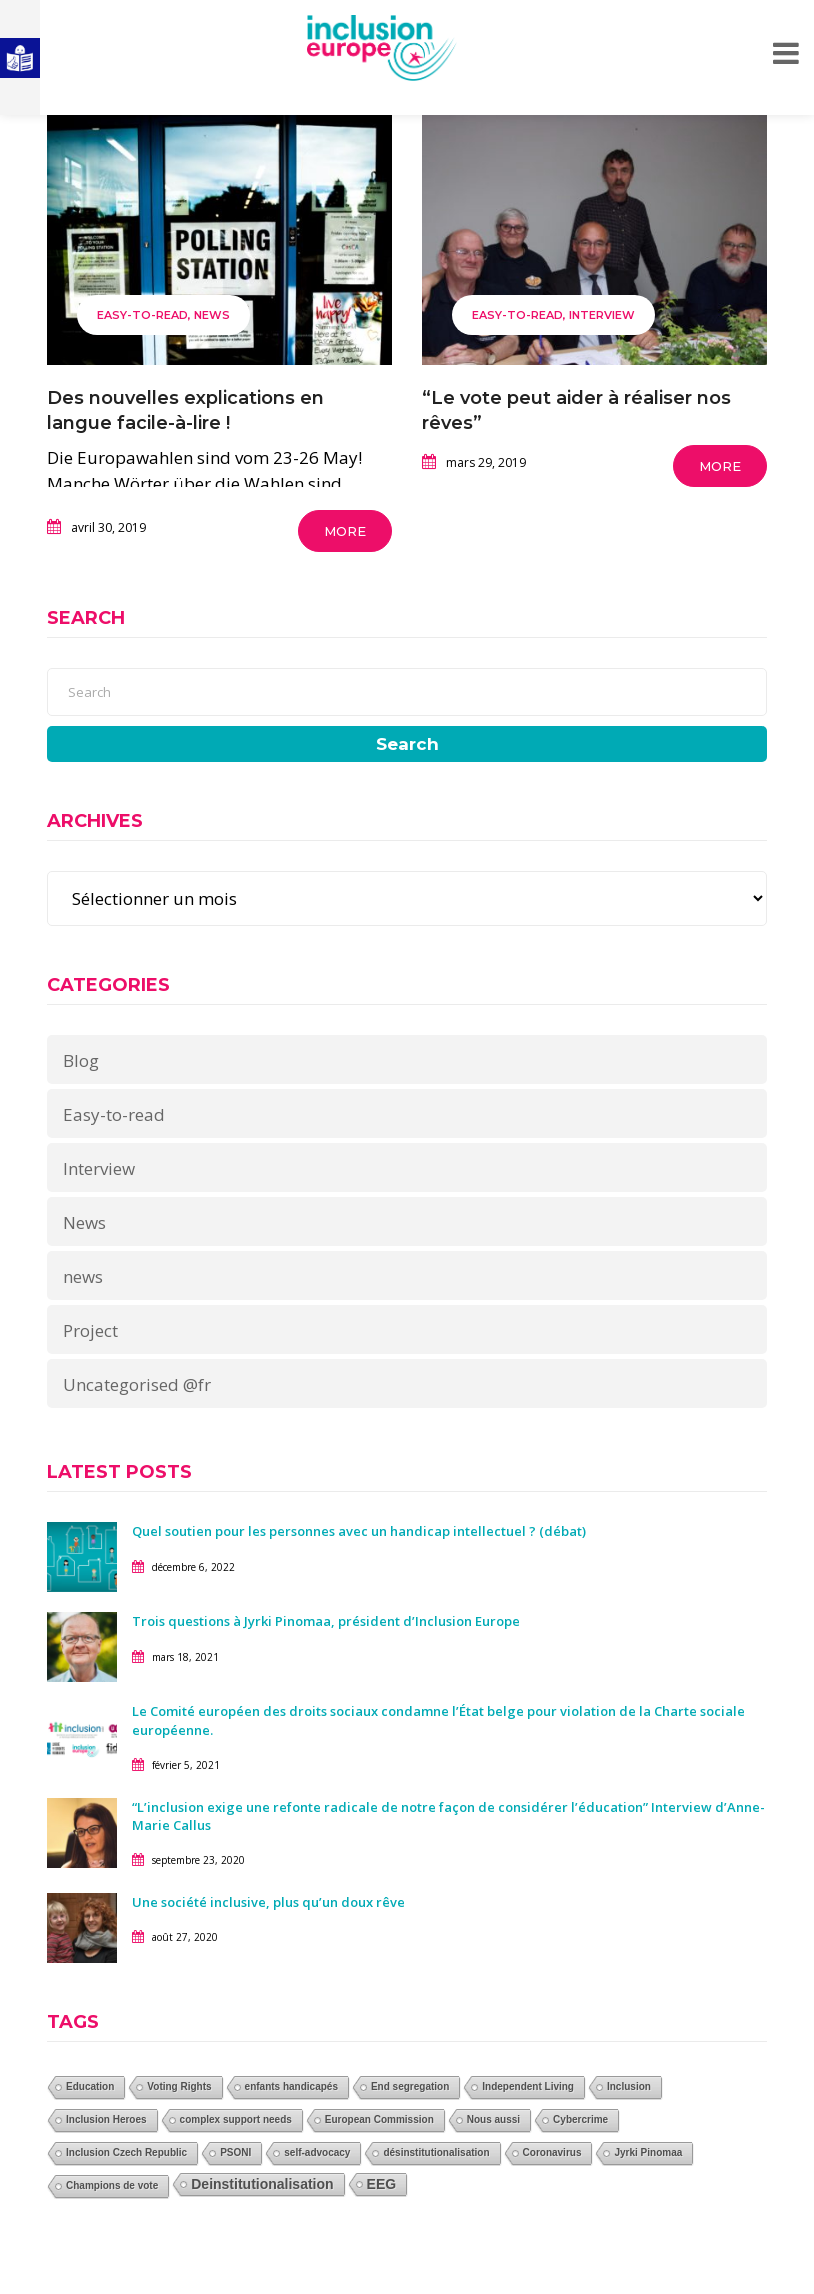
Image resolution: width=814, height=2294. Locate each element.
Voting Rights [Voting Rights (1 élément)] (179, 2086)
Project (90, 1330)
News (212, 315)
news (83, 1276)
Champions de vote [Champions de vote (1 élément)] (112, 2185)
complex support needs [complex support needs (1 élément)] (236, 2119)
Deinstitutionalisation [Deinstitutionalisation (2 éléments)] (262, 2184)
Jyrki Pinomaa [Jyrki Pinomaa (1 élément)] (648, 2152)
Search (407, 744)
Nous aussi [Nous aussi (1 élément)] (493, 2119)
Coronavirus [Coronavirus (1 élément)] (552, 2152)
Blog (81, 1060)
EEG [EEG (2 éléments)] (382, 2184)
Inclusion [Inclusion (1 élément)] (629, 2086)
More (345, 531)
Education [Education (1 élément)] (90, 2086)
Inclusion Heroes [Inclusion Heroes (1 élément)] (106, 2119)
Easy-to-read (142, 315)
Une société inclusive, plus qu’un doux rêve (268, 1902)
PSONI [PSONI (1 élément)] (235, 2152)
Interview (602, 315)
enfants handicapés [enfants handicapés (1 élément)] (291, 2086)
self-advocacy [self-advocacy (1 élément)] (317, 2152)
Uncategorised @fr (137, 1384)
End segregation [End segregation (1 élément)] (410, 2086)
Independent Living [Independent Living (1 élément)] (528, 2086)
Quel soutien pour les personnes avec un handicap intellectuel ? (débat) (359, 1531)
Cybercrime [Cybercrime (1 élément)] (580, 2119)
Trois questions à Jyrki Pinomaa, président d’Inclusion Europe (326, 1621)
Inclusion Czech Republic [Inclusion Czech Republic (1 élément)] (126, 2152)
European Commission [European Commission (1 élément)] (379, 2119)
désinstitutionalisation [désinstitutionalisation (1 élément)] (436, 2152)
